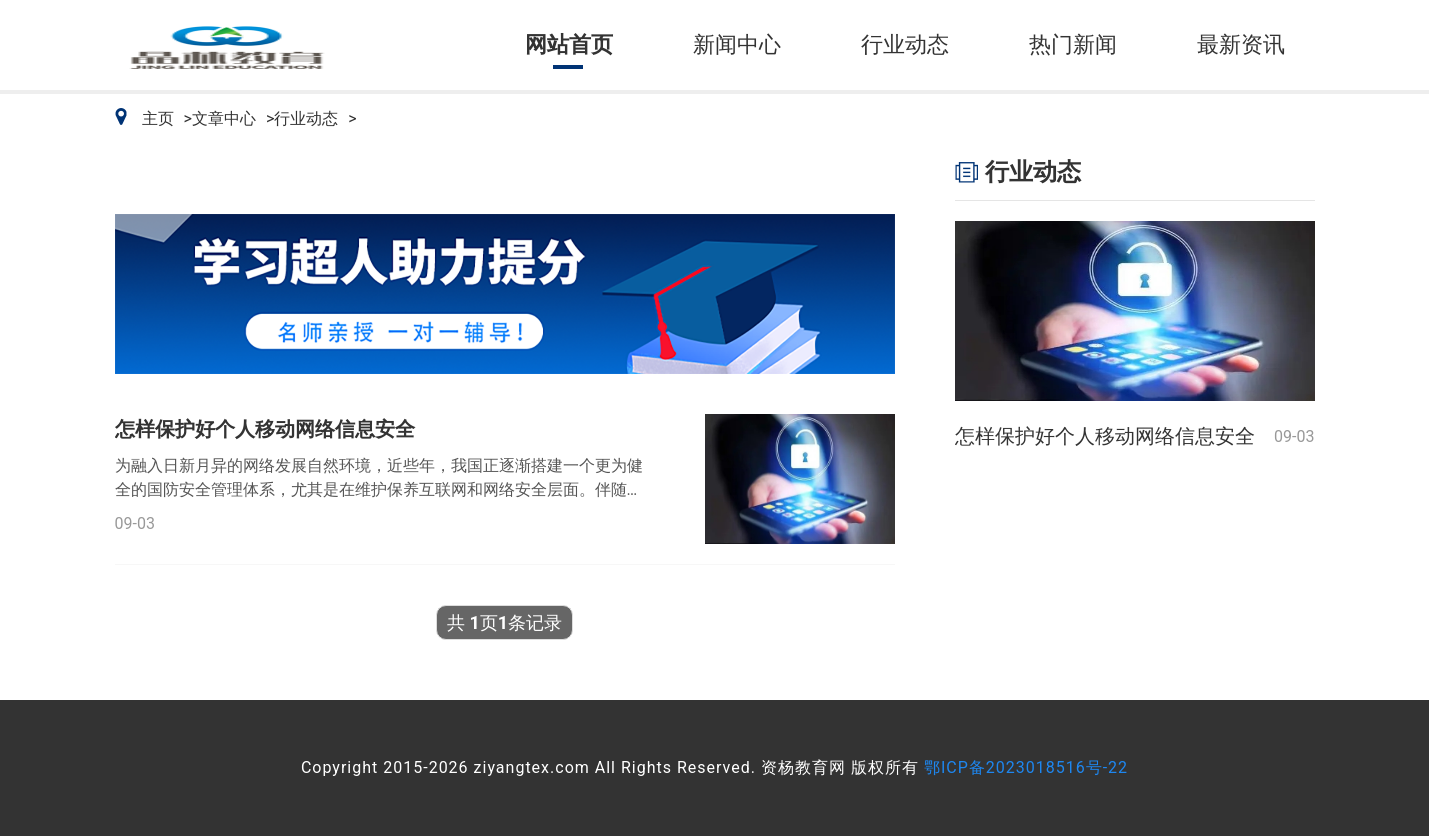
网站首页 (569, 44)
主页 (158, 118)
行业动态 (905, 44)
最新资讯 (1241, 44)
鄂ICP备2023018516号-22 (1026, 767)
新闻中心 (737, 44)
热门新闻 (1073, 44)
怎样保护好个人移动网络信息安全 (265, 429)
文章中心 (224, 118)
